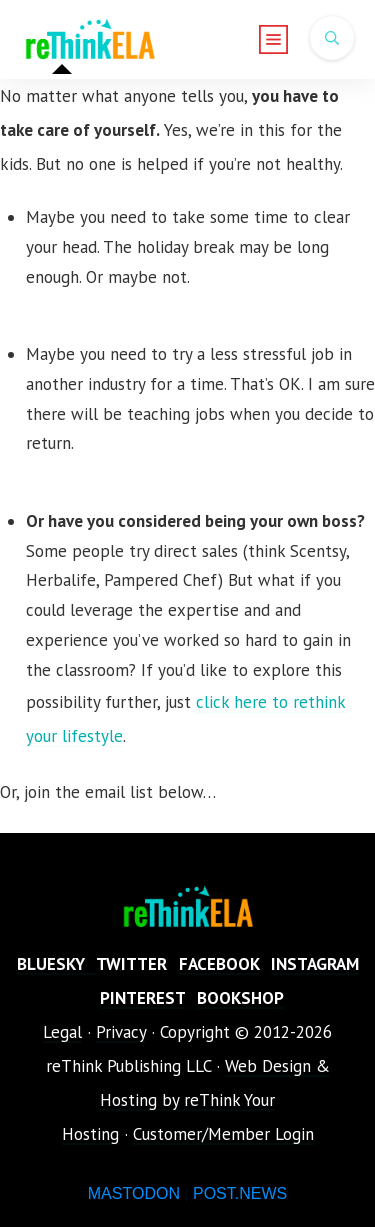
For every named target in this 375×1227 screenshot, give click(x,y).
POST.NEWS (240, 1193)
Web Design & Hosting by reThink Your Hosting (196, 1100)
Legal (62, 1032)
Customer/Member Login (223, 1134)
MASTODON (134, 1193)
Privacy (121, 1032)
